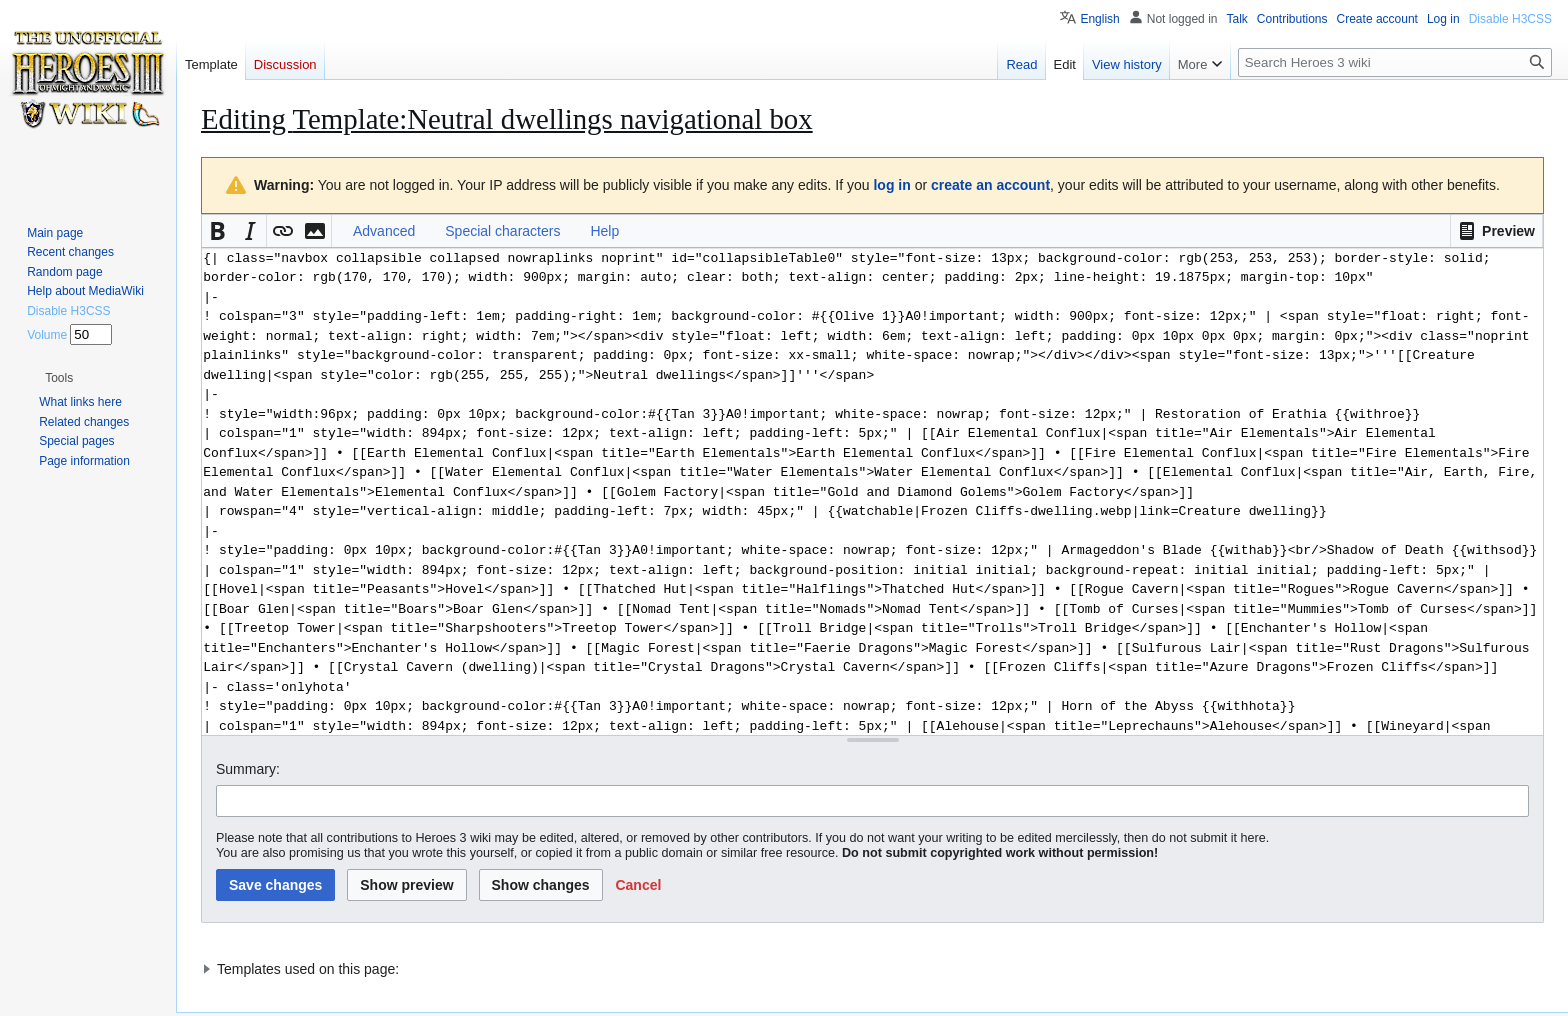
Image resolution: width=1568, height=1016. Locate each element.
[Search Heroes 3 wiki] (1395, 62)
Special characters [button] (502, 231)
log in (891, 185)
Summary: (248, 769)
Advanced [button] (384, 231)
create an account (990, 185)
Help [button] (604, 231)
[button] (1496, 231)
